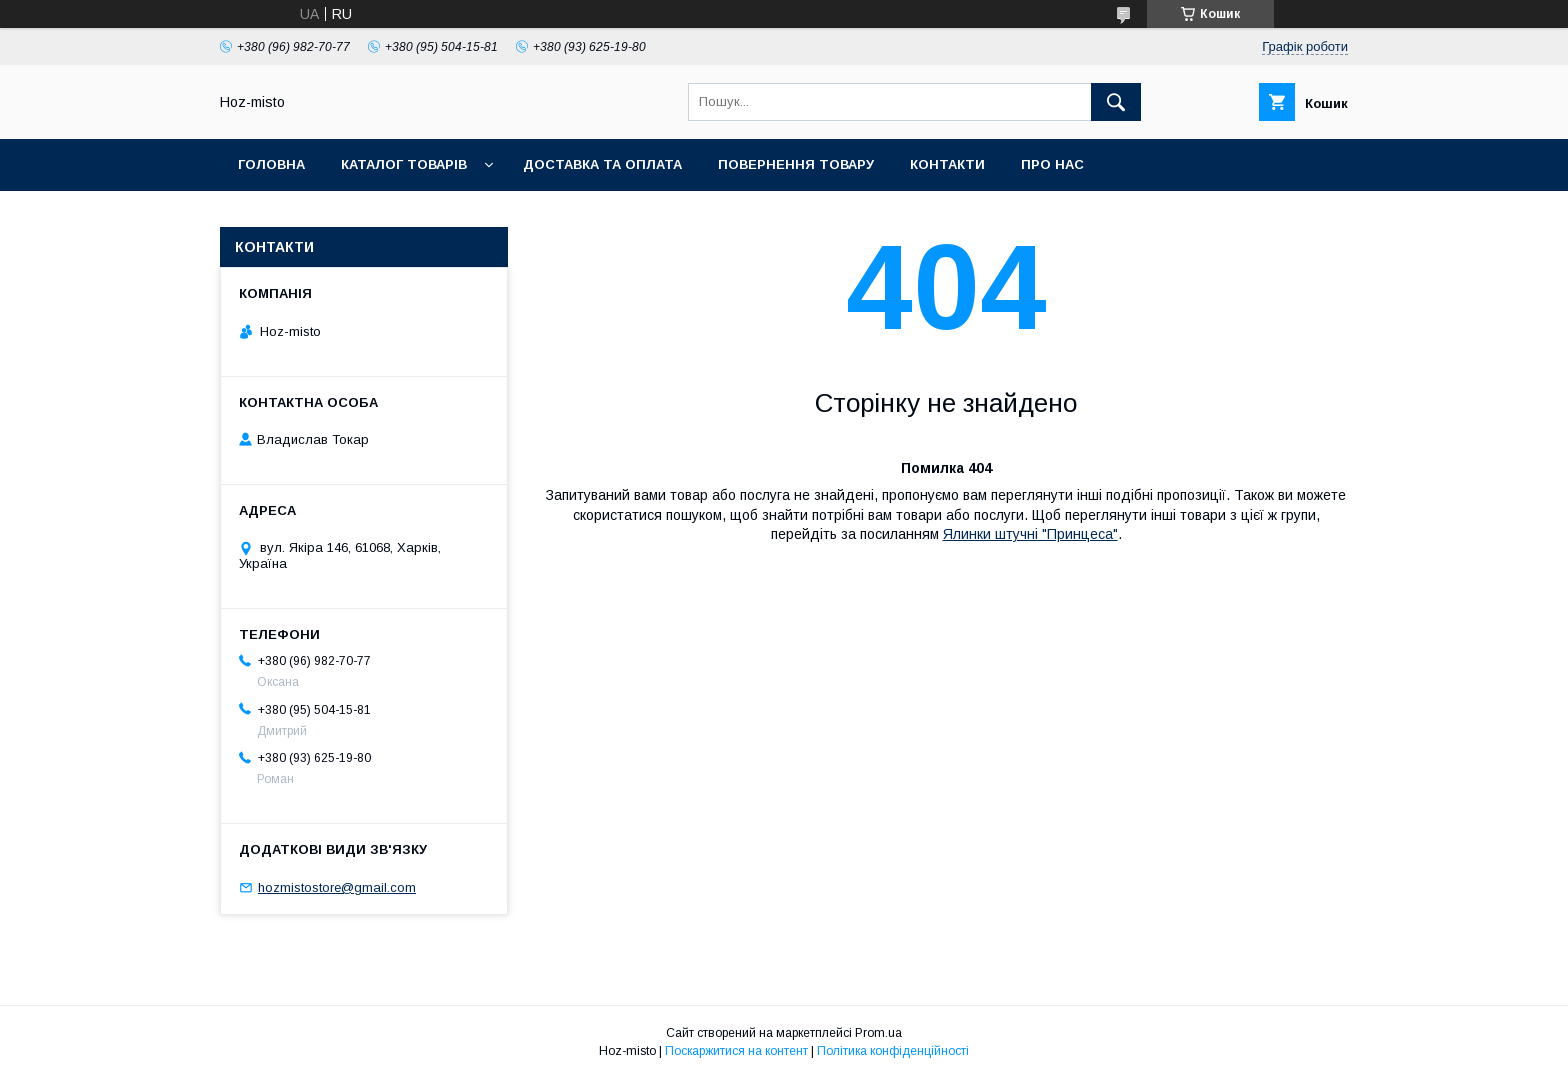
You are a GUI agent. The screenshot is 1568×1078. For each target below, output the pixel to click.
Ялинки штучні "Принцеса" (1030, 534)
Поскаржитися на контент (736, 1051)
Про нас (1052, 164)
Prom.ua (878, 1033)
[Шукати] (1116, 102)
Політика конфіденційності (893, 1051)
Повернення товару (796, 164)
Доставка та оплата (602, 164)
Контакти (947, 164)
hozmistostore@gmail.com (337, 887)
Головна (271, 164)
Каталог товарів (404, 164)
